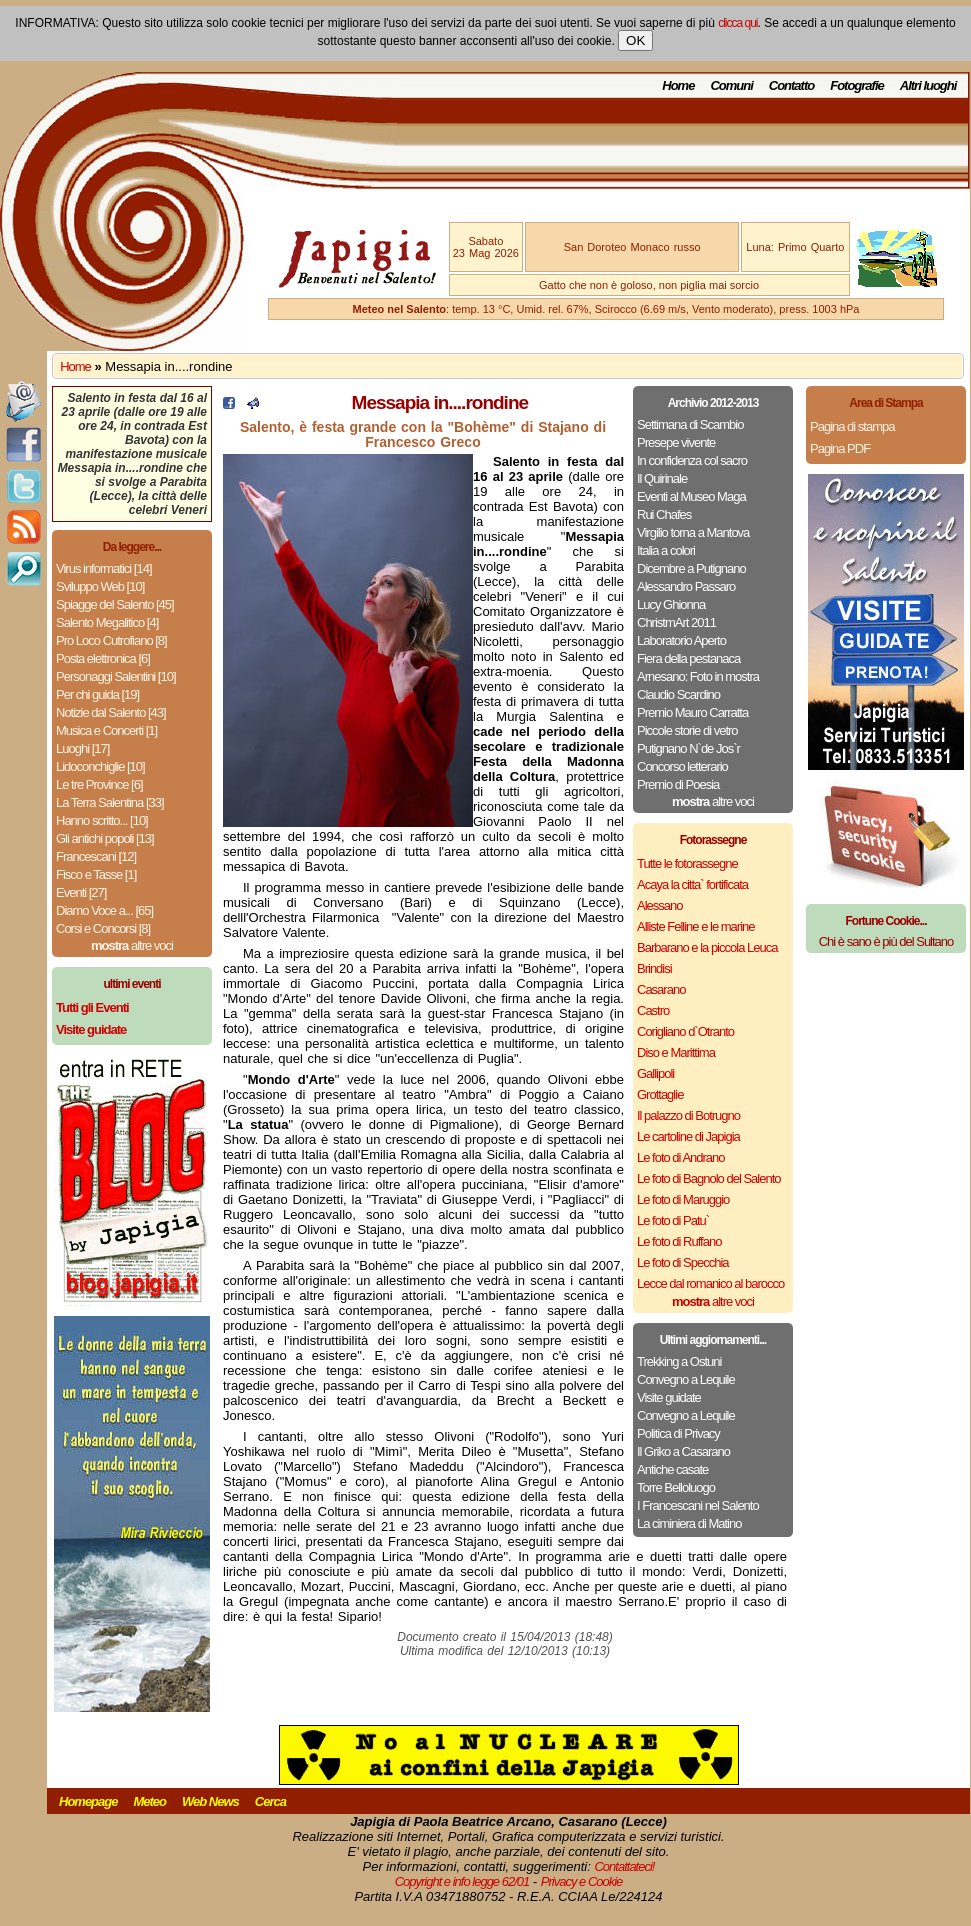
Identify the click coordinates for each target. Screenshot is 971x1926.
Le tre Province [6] (99, 784)
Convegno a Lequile (686, 1379)
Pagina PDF (840, 448)
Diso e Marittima (676, 1052)
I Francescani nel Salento (698, 1505)
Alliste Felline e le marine (696, 926)
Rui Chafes (664, 514)
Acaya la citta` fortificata (692, 884)
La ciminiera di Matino (689, 1523)
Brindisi (654, 968)
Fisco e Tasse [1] (96, 874)
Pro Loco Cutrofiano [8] (111, 640)
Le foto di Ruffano (679, 1241)
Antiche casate (672, 1469)
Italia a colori (666, 550)
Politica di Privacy (678, 1433)
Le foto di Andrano (681, 1157)
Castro (653, 1010)
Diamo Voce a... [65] (104, 910)
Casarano (661, 989)
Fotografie (857, 85)
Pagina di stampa (852, 426)
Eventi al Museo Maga (691, 496)
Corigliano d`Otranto (685, 1031)
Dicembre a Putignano (691, 568)
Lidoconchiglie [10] (100, 766)
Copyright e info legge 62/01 (462, 1881)
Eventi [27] (81, 892)
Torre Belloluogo (676, 1487)
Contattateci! (624, 1866)
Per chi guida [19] (97, 694)
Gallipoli (655, 1073)
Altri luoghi (928, 85)
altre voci (132, 945)
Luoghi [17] (82, 748)
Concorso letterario (682, 766)
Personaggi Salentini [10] (116, 676)
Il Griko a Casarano (683, 1451)
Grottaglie (660, 1094)
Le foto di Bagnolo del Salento (708, 1178)
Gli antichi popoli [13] (105, 838)
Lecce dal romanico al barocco (710, 1283)
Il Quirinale (662, 478)
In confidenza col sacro (692, 460)
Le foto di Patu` (673, 1220)
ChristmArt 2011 (676, 622)
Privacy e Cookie (582, 1881)
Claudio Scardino (678, 694)
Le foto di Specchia (683, 1262)
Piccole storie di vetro (687, 730)
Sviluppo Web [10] (100, 586)
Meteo (149, 1801)
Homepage (88, 1801)
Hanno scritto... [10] (102, 820)
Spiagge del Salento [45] (115, 604)
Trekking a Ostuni (679, 1361)
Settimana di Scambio (690, 424)
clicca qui (737, 23)
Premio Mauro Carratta (692, 712)
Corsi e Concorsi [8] (103, 928)
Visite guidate (669, 1397)
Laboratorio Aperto (681, 640)
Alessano (659, 905)
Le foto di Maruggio (683, 1199)
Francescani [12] (96, 856)
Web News (210, 1801)
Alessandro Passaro (686, 586)
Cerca (270, 1801)
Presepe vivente (676, 442)
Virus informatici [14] (104, 568)
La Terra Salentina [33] (110, 802)
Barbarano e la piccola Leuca (707, 947)
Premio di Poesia (678, 784)
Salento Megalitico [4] (107, 622)
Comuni (731, 85)
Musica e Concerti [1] (106, 730)
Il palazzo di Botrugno (688, 1115)
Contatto (791, 85)
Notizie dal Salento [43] (111, 712)
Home (678, 85)
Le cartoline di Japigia (688, 1136)
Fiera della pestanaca (688, 658)
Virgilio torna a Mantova (693, 532)
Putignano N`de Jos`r (688, 748)
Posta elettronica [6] (103, 658)
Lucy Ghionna (671, 604)
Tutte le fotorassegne (687, 863)
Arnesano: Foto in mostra (698, 676)
